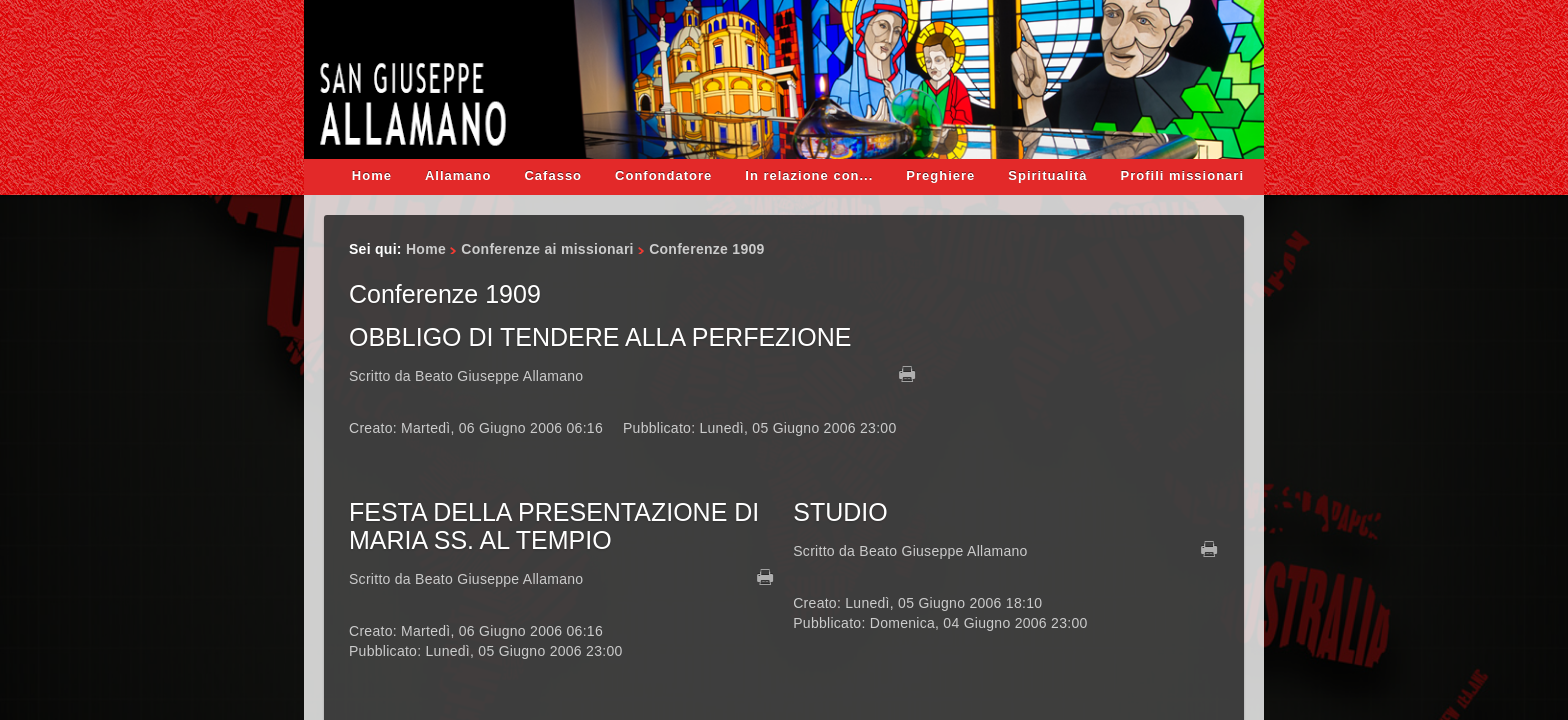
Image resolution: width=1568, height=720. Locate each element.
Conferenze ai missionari (547, 249)
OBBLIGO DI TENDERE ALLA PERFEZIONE (600, 337)
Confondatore (663, 175)
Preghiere (940, 175)
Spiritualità (1047, 175)
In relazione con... (809, 175)
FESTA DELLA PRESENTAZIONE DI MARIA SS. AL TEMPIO (554, 526)
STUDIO (840, 512)
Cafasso (553, 175)
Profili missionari (1182, 175)
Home (372, 175)
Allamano (458, 175)
